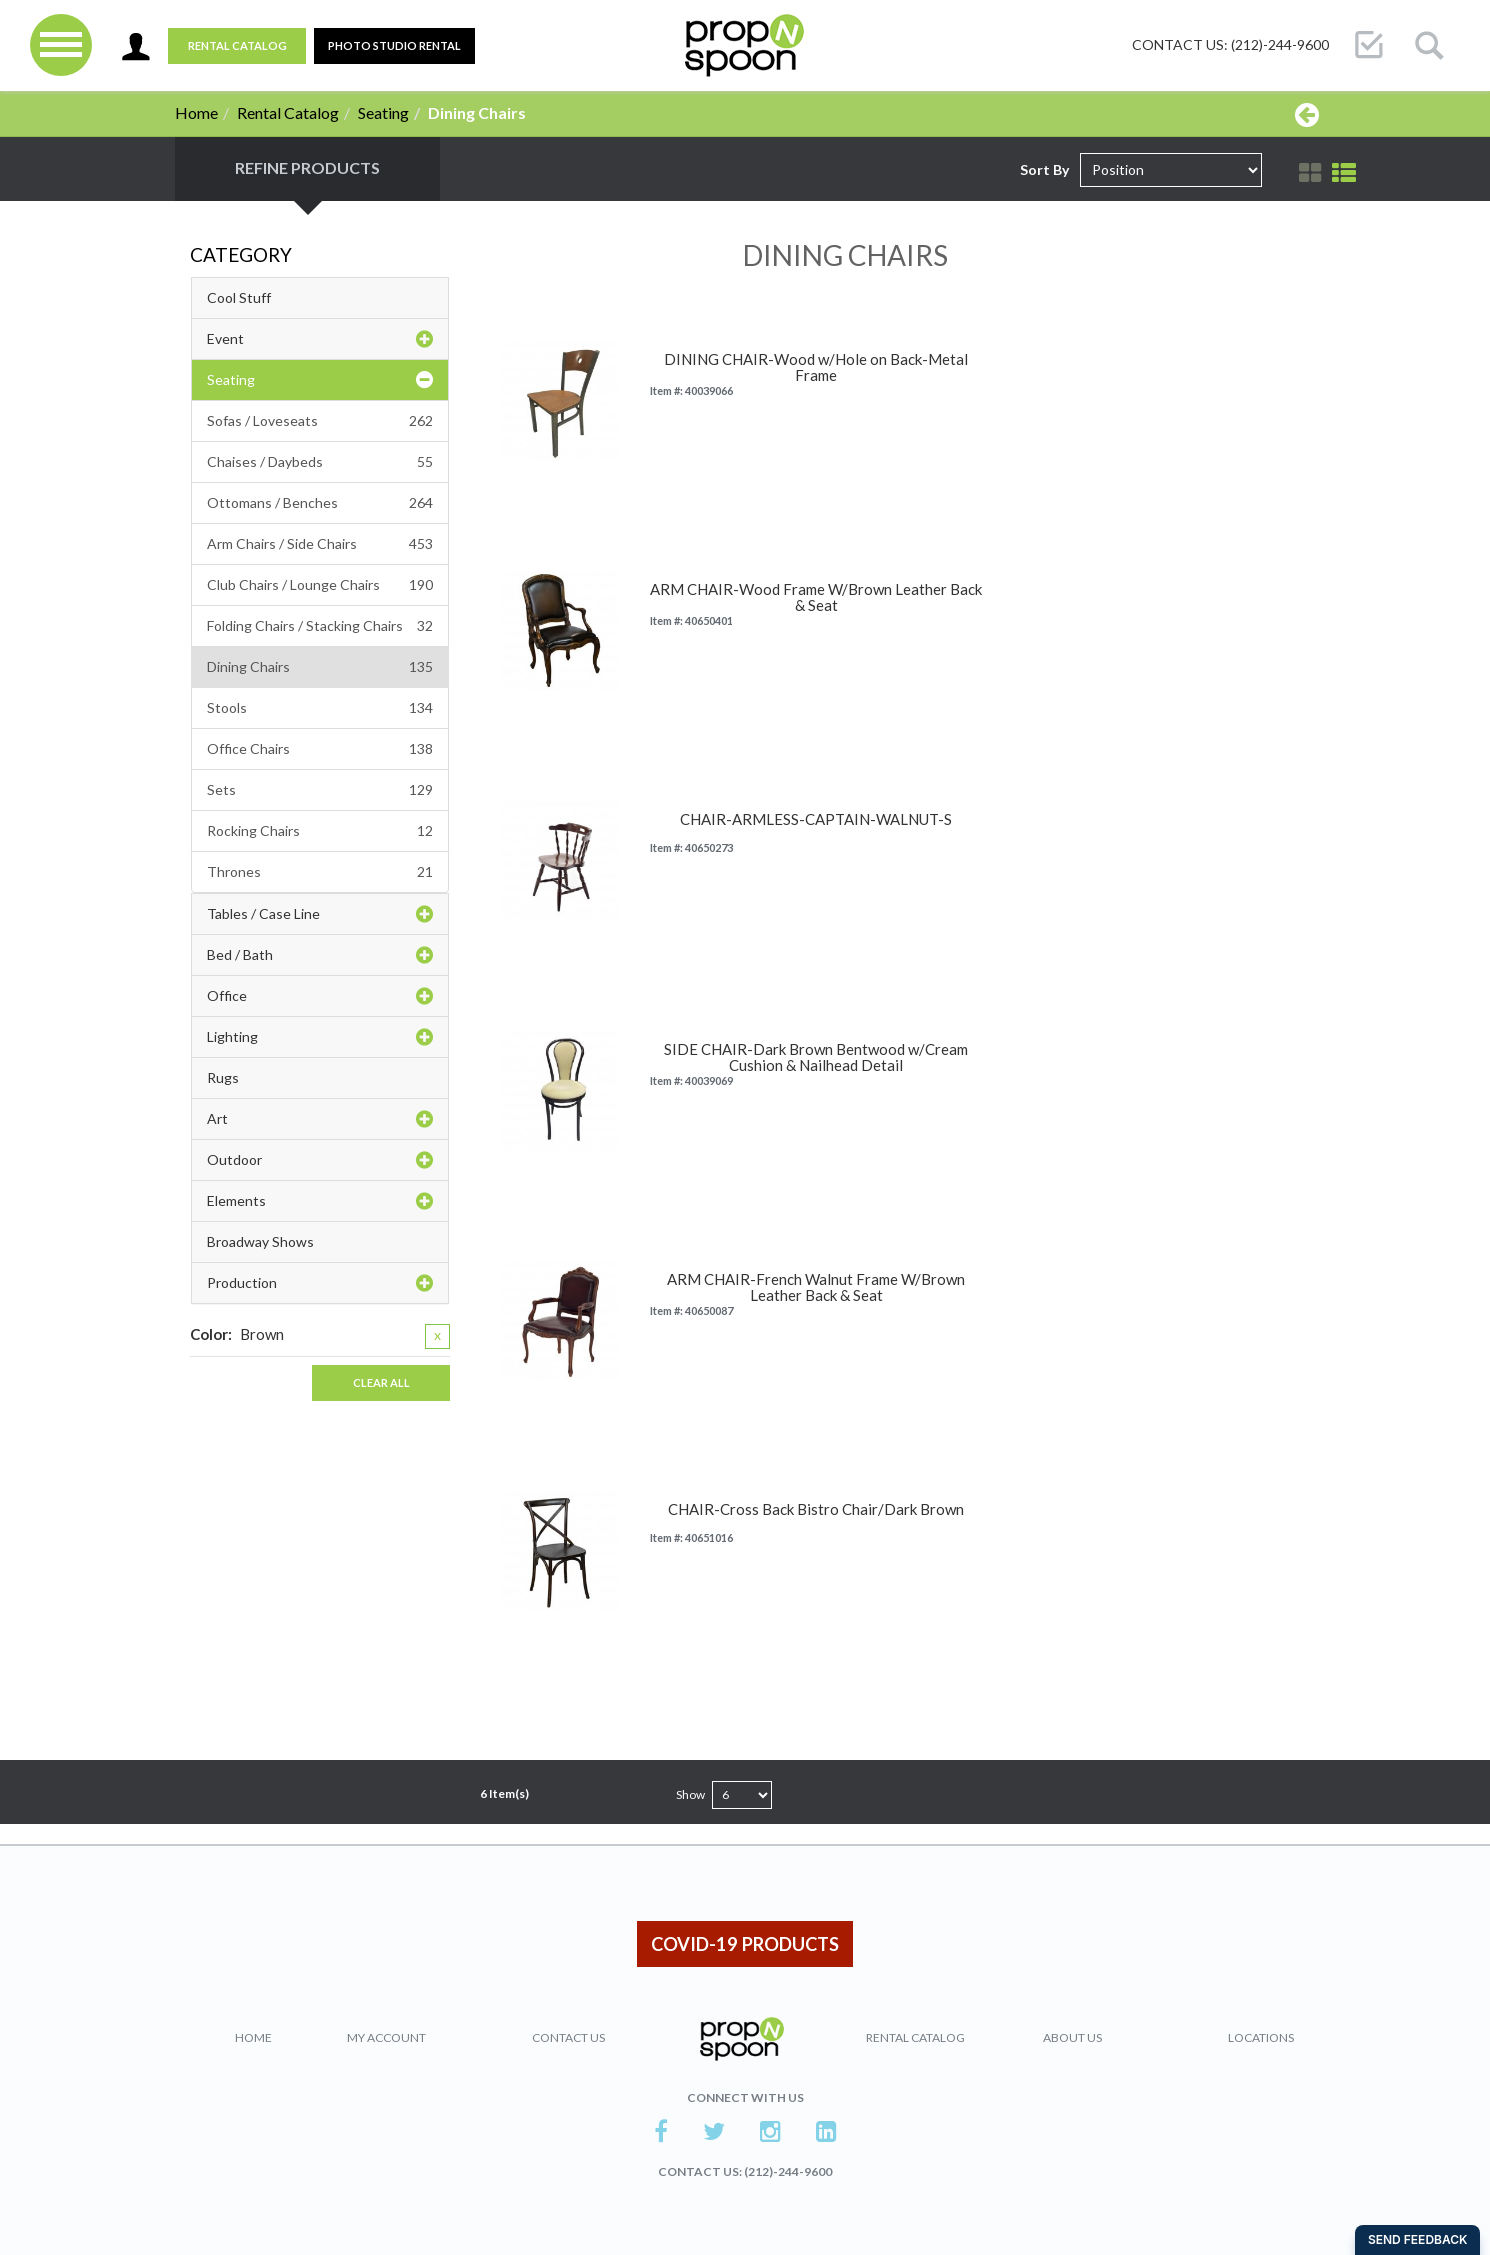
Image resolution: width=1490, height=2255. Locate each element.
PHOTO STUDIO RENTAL (394, 45)
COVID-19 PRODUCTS (745, 1944)
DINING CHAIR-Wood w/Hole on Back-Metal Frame (816, 367)
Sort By (1044, 169)
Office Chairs (320, 749)
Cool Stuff (239, 297)
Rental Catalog (237, 45)
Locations (1261, 2037)
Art (320, 1119)
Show (690, 1794)
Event (320, 339)
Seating (383, 112)
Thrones (320, 872)
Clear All (381, 1382)
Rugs (223, 1077)
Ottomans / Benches (320, 503)
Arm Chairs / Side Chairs (320, 544)
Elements (320, 1201)
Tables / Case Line (320, 914)
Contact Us (568, 2037)
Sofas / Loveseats (320, 421)
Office (320, 996)
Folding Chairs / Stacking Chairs (320, 626)
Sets (320, 790)
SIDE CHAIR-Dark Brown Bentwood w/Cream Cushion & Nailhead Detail (816, 1057)
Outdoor (320, 1160)
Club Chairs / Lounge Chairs (320, 585)
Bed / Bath (320, 955)
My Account (386, 2037)
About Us (1072, 2037)
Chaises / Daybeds (320, 462)
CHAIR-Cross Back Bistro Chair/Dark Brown (816, 1509)
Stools (320, 708)
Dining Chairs (320, 667)
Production (320, 1283)
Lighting (320, 1037)
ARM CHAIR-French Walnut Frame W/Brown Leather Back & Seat (816, 1287)
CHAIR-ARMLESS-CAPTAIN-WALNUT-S (816, 819)
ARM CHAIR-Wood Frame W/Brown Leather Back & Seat (816, 597)
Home (196, 112)
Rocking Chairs (320, 831)
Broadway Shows (260, 1241)
